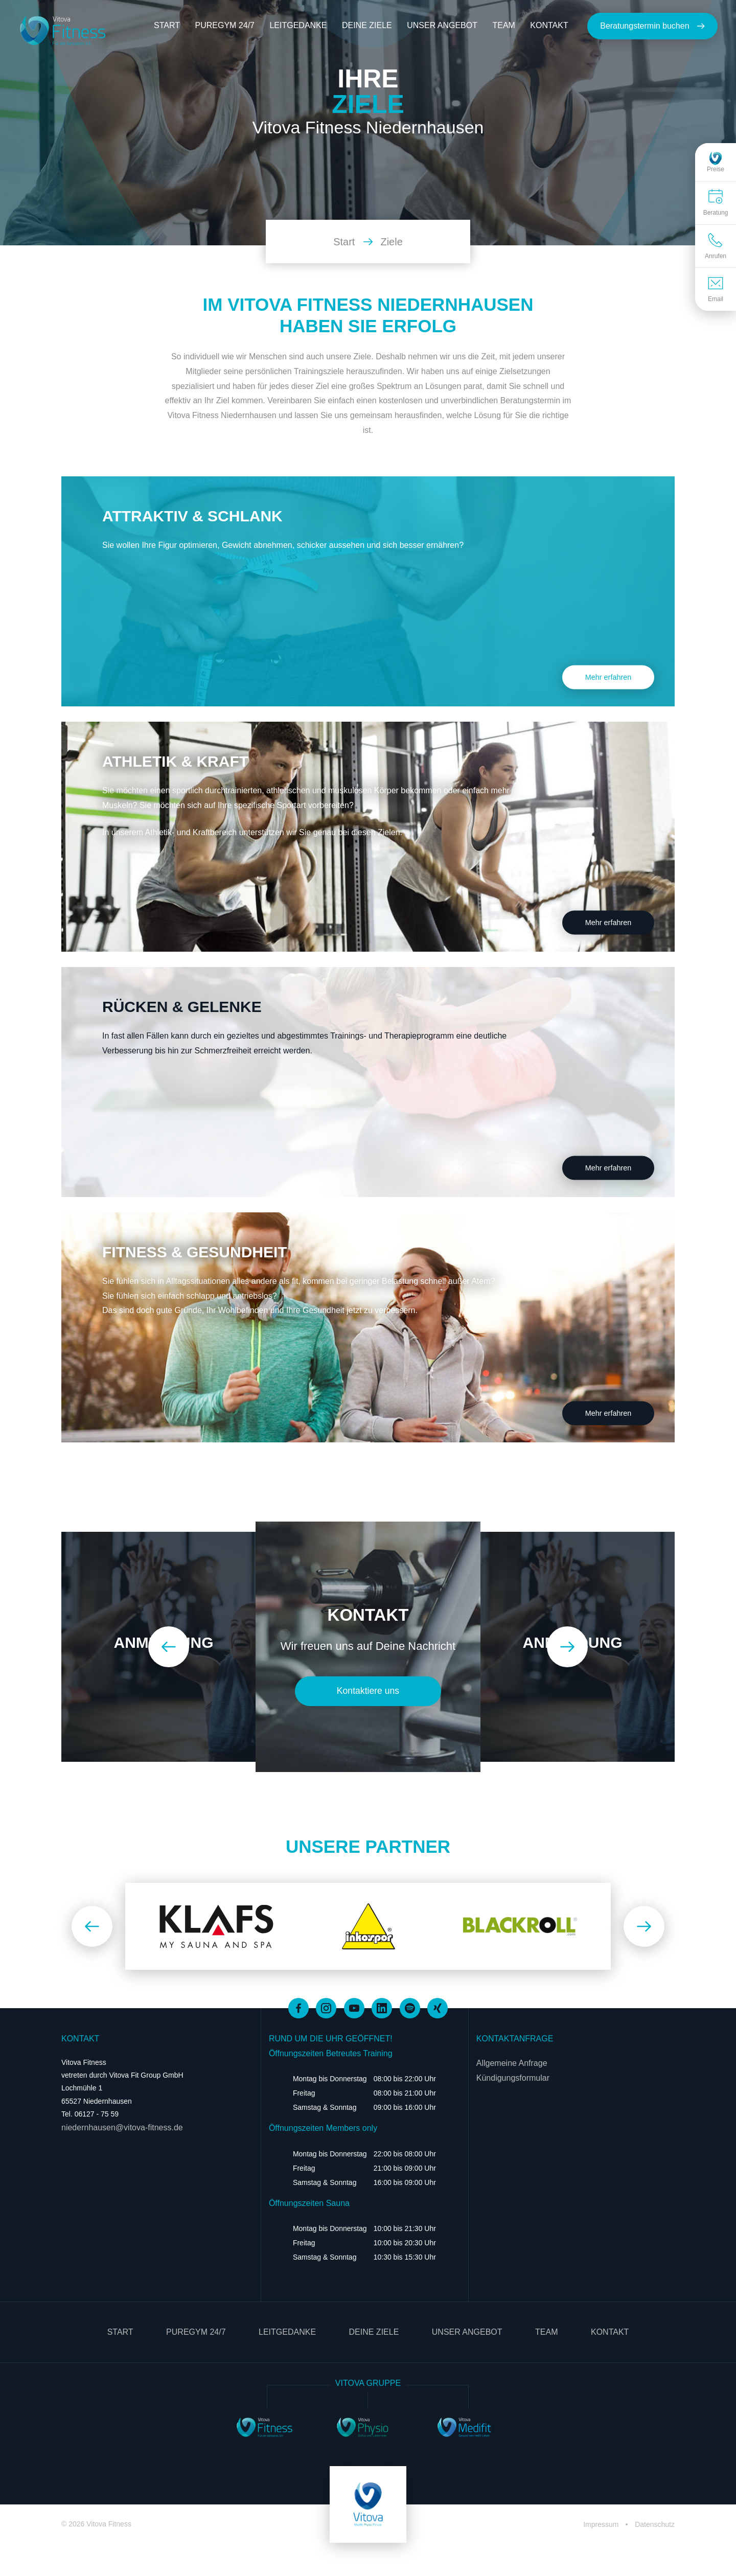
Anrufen (715, 246)
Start (167, 25)
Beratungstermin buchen (652, 25)
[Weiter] (567, 1646)
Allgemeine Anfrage (511, 2063)
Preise (715, 162)
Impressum (601, 2524)
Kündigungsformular (512, 2078)
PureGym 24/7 (224, 25)
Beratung (715, 202)
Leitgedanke (298, 25)
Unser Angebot (442, 25)
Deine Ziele (367, 25)
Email (715, 289)
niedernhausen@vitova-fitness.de (122, 2127)
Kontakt (549, 25)
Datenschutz (655, 2524)
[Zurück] (168, 1646)
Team (503, 25)
